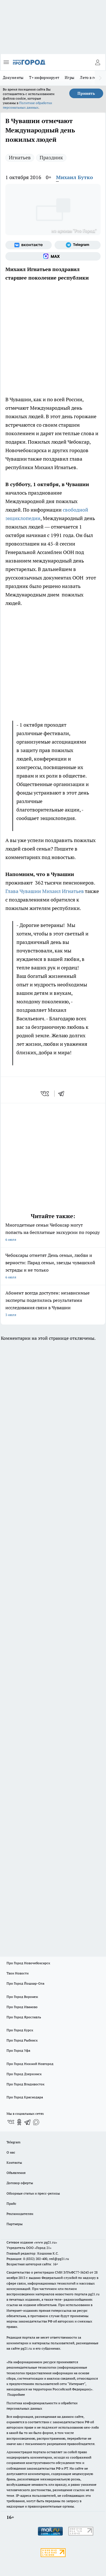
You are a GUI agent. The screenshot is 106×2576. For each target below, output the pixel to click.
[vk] (45, 1094)
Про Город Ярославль (24, 2017)
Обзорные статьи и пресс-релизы (33, 2193)
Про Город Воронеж (22, 1997)
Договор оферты (20, 2183)
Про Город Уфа (18, 2050)
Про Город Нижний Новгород (30, 2064)
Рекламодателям (20, 2214)
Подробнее (16, 2394)
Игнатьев (20, 157)
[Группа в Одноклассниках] (19, 2122)
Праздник (51, 157)
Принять (86, 93)
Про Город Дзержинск (24, 2074)
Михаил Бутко (74, 177)
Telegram (13, 2142)
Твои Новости (18, 1973)
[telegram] (63, 1094)
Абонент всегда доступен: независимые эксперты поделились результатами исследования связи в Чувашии (53, 1304)
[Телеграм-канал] (78, 245)
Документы (13, 77)
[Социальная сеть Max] (53, 256)
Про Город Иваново (22, 2007)
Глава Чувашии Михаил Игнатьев (44, 891)
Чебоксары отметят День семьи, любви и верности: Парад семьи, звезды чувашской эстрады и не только (53, 1266)
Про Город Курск (20, 2030)
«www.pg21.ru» (45, 2242)
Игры (69, 77)
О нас (11, 2152)
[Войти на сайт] (97, 62)
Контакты (14, 2162)
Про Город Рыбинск (22, 2040)
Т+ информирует (44, 77)
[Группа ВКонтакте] (28, 245)
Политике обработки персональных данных (27, 105)
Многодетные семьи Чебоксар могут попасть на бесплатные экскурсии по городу (53, 1232)
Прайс (11, 2203)
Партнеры (15, 2224)
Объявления (16, 2173)
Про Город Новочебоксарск (28, 1963)
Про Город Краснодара (25, 2097)
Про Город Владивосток (25, 2084)
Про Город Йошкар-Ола (25, 1983)
